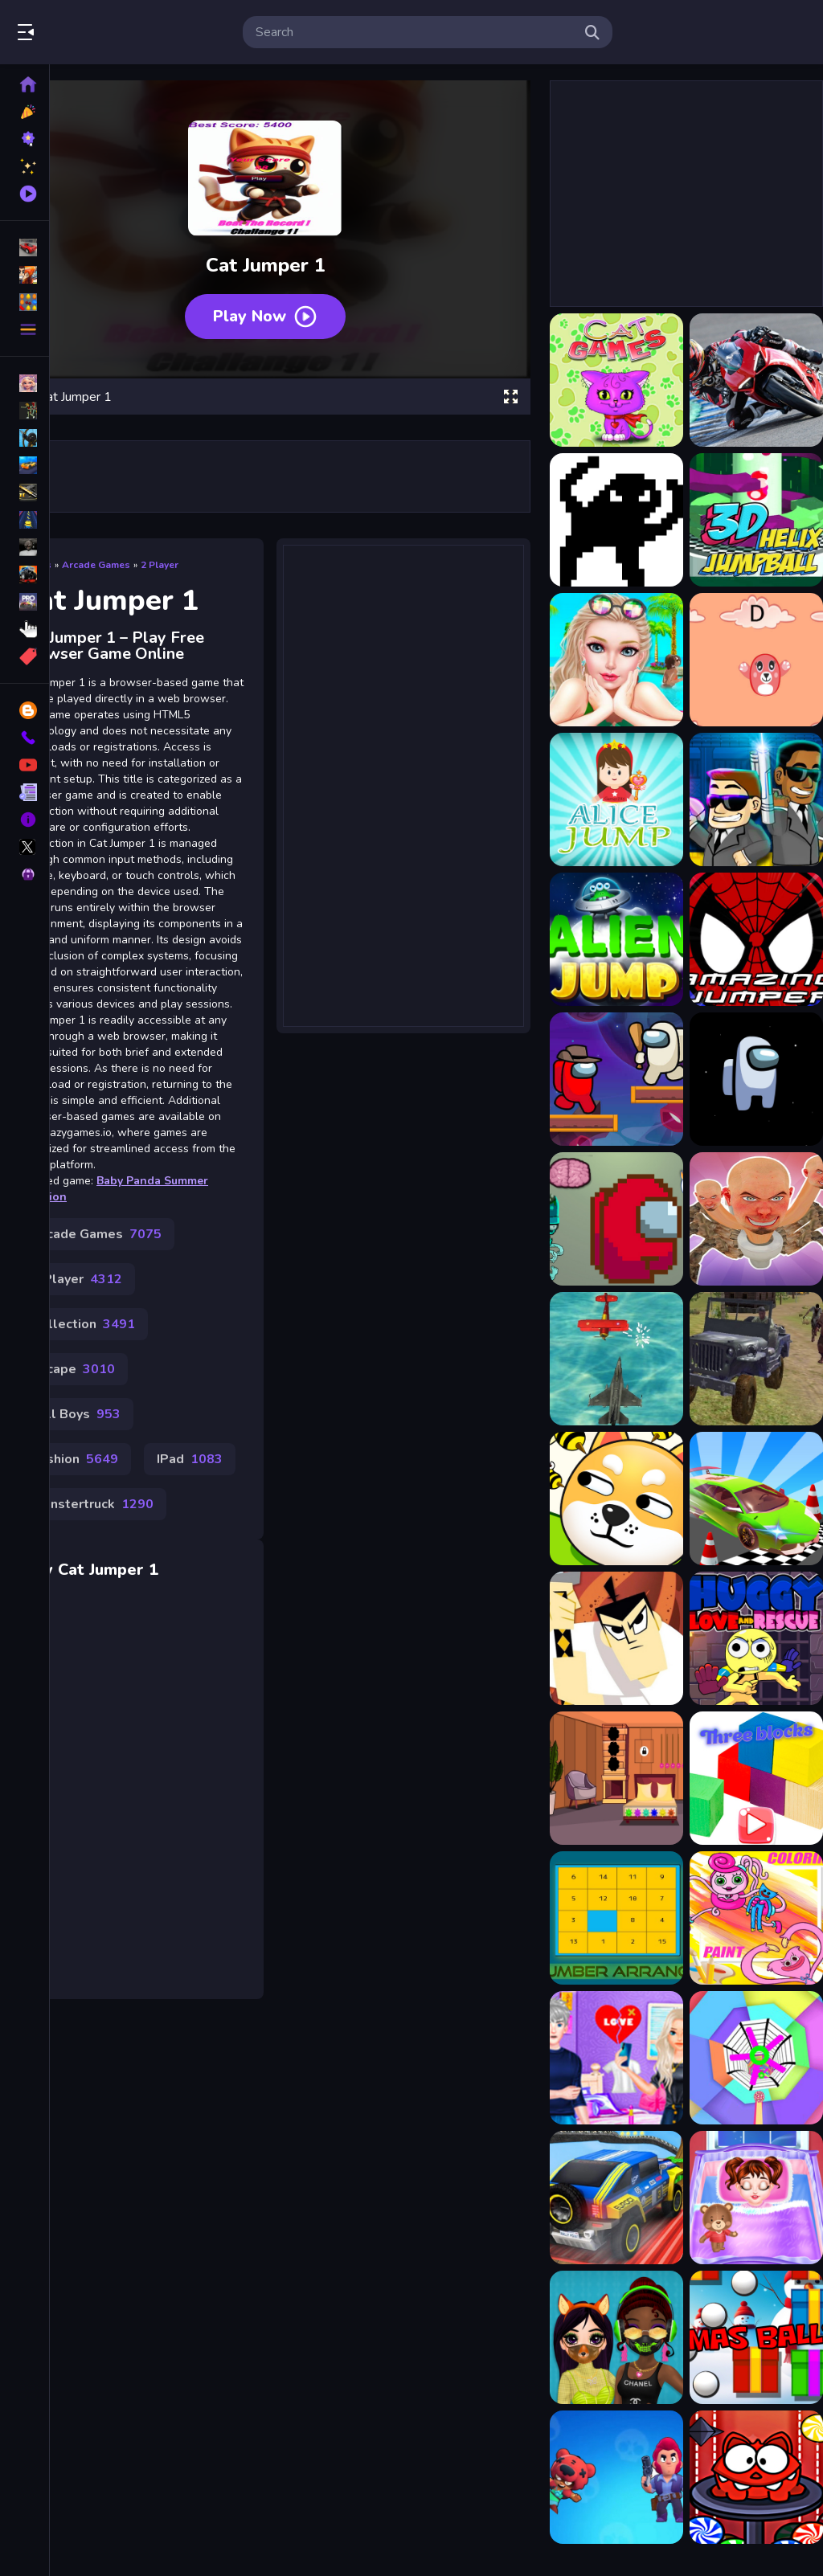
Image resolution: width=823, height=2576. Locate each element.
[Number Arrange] (616, 1918)
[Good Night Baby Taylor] (756, 2197)
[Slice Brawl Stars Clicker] (616, 2477)
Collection (83, 1324)
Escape (73, 1369)
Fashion (75, 1459)
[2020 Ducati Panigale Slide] (756, 380)
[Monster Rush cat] (756, 2477)
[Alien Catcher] (756, 799)
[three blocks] (756, 1778)
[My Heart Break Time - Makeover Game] (616, 2057)
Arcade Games (96, 564)
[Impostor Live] (616, 1219)
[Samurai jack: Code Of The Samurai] (616, 1638)
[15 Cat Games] (616, 380)
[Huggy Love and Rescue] (756, 1638)
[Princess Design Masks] (616, 2337)
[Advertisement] (403, 775)
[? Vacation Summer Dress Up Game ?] (616, 659)
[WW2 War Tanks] (756, 1358)
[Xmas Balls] (756, 2337)
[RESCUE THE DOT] (616, 1498)
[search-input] (415, 32)
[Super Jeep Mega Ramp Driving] (616, 2197)
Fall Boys (76, 1414)
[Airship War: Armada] (616, 1358)
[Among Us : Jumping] (756, 1079)
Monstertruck (93, 1504)
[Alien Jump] (616, 939)
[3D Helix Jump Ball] (756, 520)
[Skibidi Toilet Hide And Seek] (756, 1219)
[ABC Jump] (756, 659)
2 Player (159, 564)
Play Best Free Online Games (103, 32)
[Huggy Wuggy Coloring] (756, 1918)
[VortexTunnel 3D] (756, 2057)
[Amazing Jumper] (756, 939)
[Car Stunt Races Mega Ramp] (756, 1498)
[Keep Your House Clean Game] (616, 1778)
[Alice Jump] (616, 799)
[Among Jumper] (616, 1079)
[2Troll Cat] (616, 520)
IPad (190, 1459)
